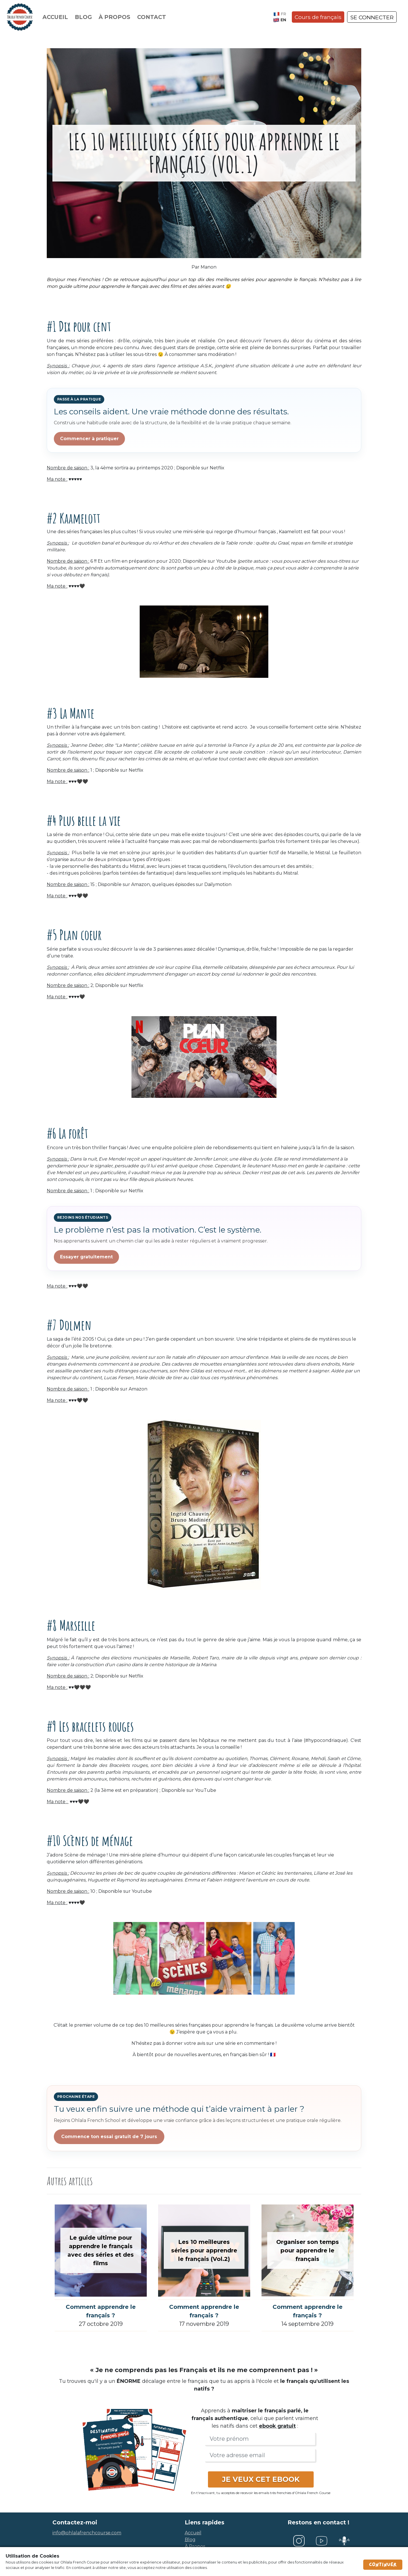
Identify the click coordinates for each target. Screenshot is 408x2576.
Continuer (383, 2564)
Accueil (55, 17)
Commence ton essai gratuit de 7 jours (109, 2136)
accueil (193, 2532)
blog (190, 2539)
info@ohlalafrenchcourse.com (86, 2532)
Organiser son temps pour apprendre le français (307, 2250)
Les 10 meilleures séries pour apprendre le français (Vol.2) (204, 2250)
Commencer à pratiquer (89, 438)
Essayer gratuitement (86, 1256)
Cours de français (318, 17)
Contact (151, 17)
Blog (83, 17)
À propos (114, 17)
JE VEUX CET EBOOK (260, 2479)
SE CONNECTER (372, 17)
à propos (195, 2546)
